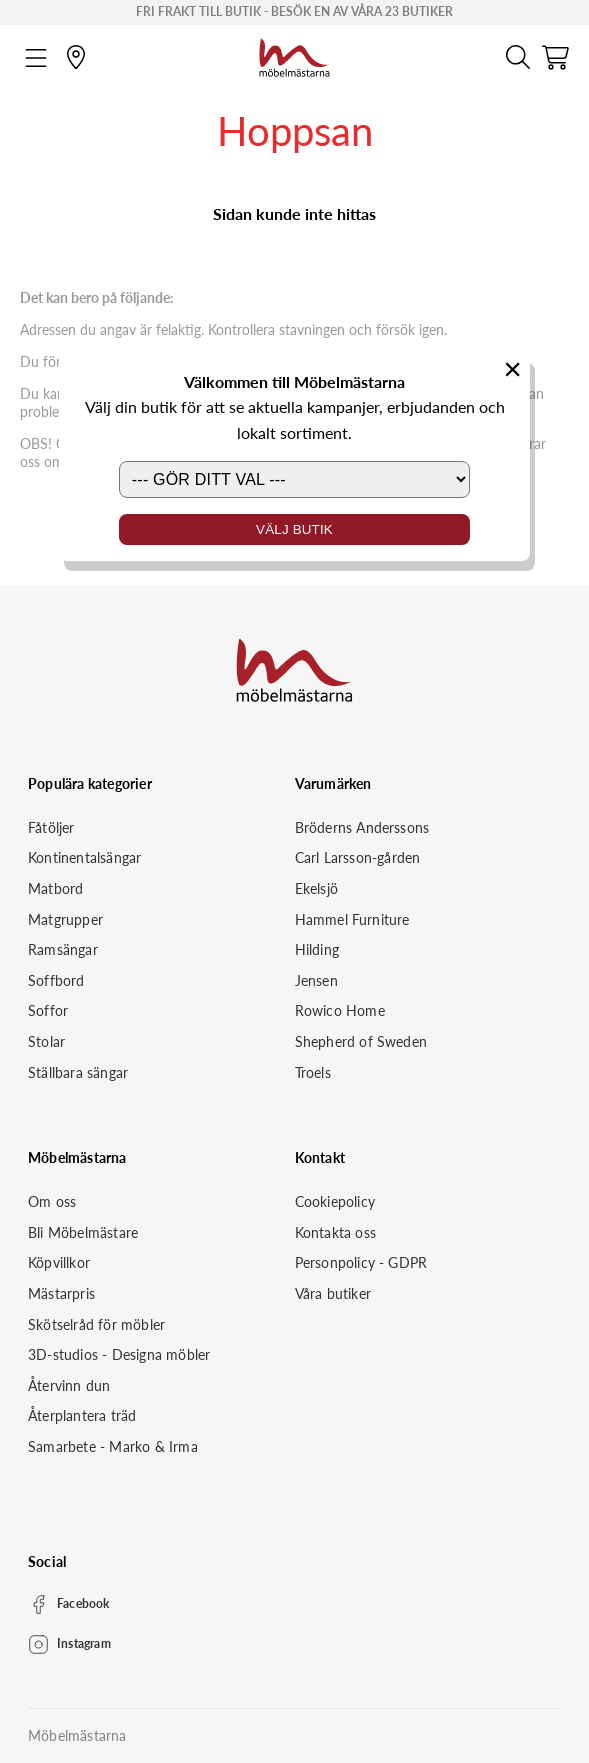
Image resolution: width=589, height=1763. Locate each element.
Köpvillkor (59, 1262)
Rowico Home (340, 1010)
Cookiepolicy (335, 1201)
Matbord (55, 888)
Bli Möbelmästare (83, 1232)
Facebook (83, 1603)
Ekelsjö (316, 888)
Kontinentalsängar (84, 857)
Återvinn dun (69, 1385)
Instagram (84, 1643)
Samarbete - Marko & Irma (113, 1446)
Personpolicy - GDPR (361, 1262)
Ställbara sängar (78, 1072)
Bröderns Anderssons (362, 827)
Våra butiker (333, 1293)
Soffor (48, 1010)
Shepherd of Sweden (361, 1041)
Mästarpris (61, 1293)
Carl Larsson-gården (358, 857)
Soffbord (56, 980)
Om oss (52, 1201)
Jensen (316, 980)
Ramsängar (63, 949)
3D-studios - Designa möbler (119, 1354)
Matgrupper (65, 919)
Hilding (317, 949)
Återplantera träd (82, 1415)
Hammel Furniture (352, 919)
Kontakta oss (335, 1232)
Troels (313, 1072)
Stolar (46, 1041)
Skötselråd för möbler (96, 1324)
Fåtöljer (51, 827)
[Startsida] (294, 55)
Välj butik (294, 529)
